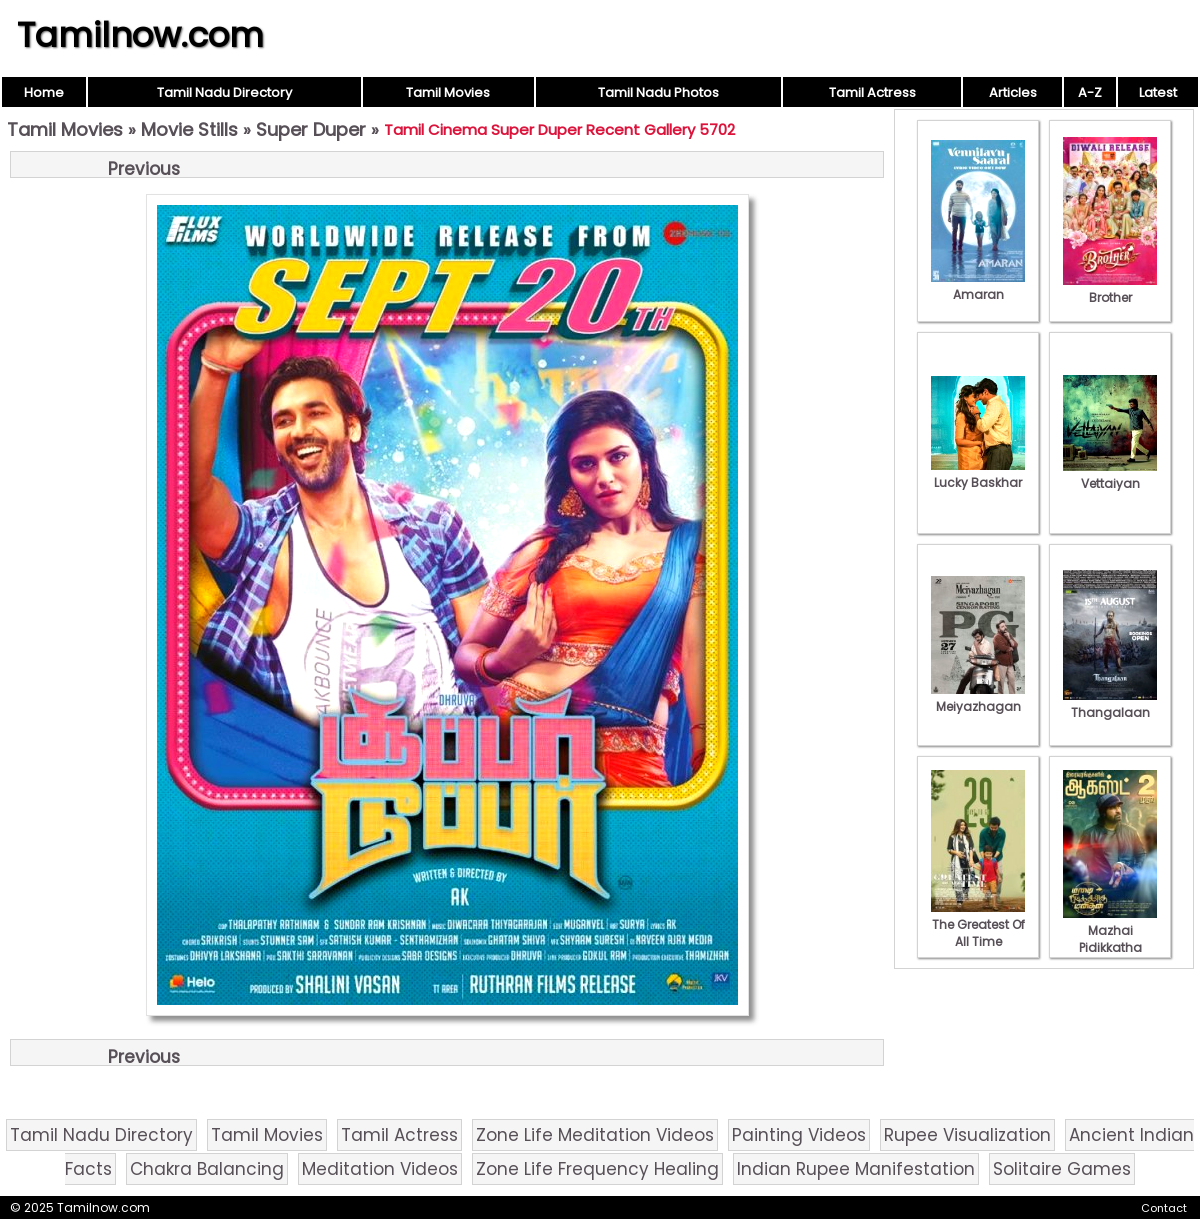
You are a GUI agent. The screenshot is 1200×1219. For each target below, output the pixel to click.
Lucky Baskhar (978, 474)
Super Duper (311, 129)
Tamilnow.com (140, 35)
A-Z (1090, 92)
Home (44, 92)
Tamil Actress (872, 92)
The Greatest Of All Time (978, 924)
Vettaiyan (1110, 475)
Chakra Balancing (207, 1169)
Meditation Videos (380, 1169)
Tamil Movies (448, 92)
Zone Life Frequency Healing (597, 1169)
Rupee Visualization (967, 1135)
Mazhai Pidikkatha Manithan (1110, 939)
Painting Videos (799, 1135)
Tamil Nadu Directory (224, 92)
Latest (1158, 92)
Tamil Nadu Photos (658, 92)
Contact (1164, 1208)
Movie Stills (189, 129)
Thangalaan (1110, 704)
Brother (1110, 289)
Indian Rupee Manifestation (856, 1169)
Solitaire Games (1062, 1169)
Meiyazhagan (978, 698)
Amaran (978, 286)
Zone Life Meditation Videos (595, 1135)
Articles (1013, 92)
